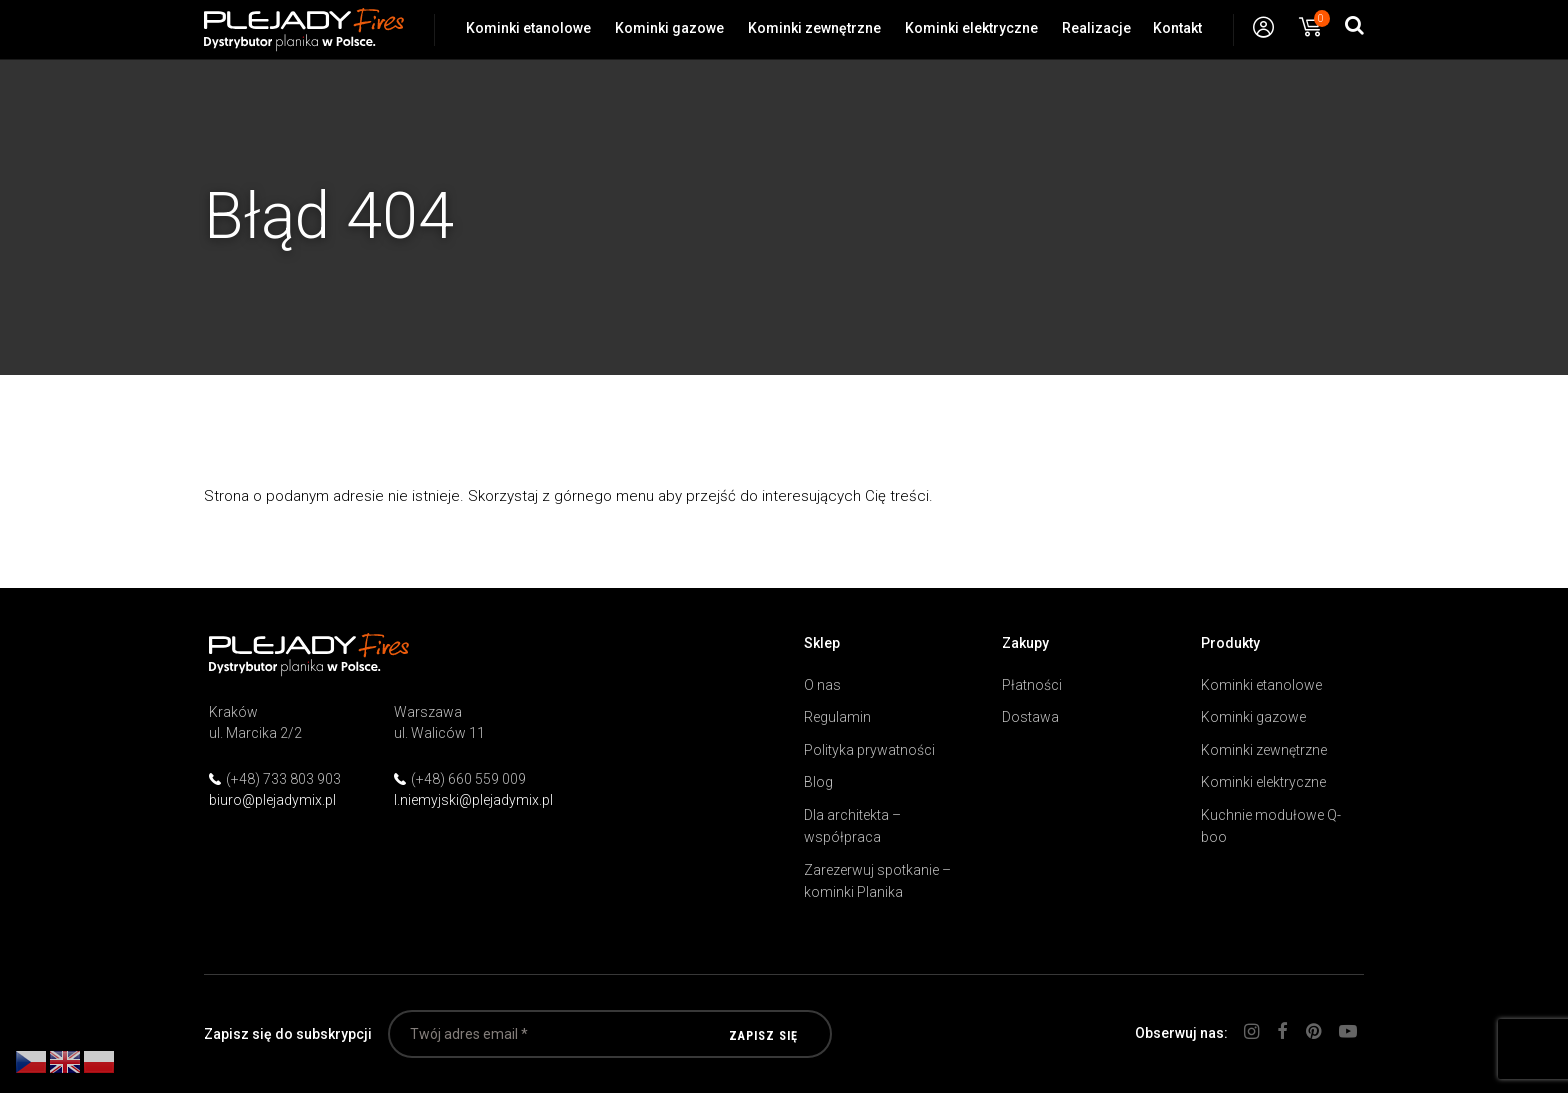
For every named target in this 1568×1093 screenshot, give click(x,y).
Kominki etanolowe (528, 28)
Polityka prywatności (869, 750)
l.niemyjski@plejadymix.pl (473, 800)
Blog (818, 782)
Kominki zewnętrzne (814, 28)
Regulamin (837, 717)
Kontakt (1177, 28)
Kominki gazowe (669, 28)
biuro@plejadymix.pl (272, 800)
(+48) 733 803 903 (283, 779)
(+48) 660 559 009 (468, 779)
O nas (822, 685)
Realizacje (1096, 28)
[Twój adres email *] (610, 1034)
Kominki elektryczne (971, 28)
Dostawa (1030, 717)
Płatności (1032, 685)
